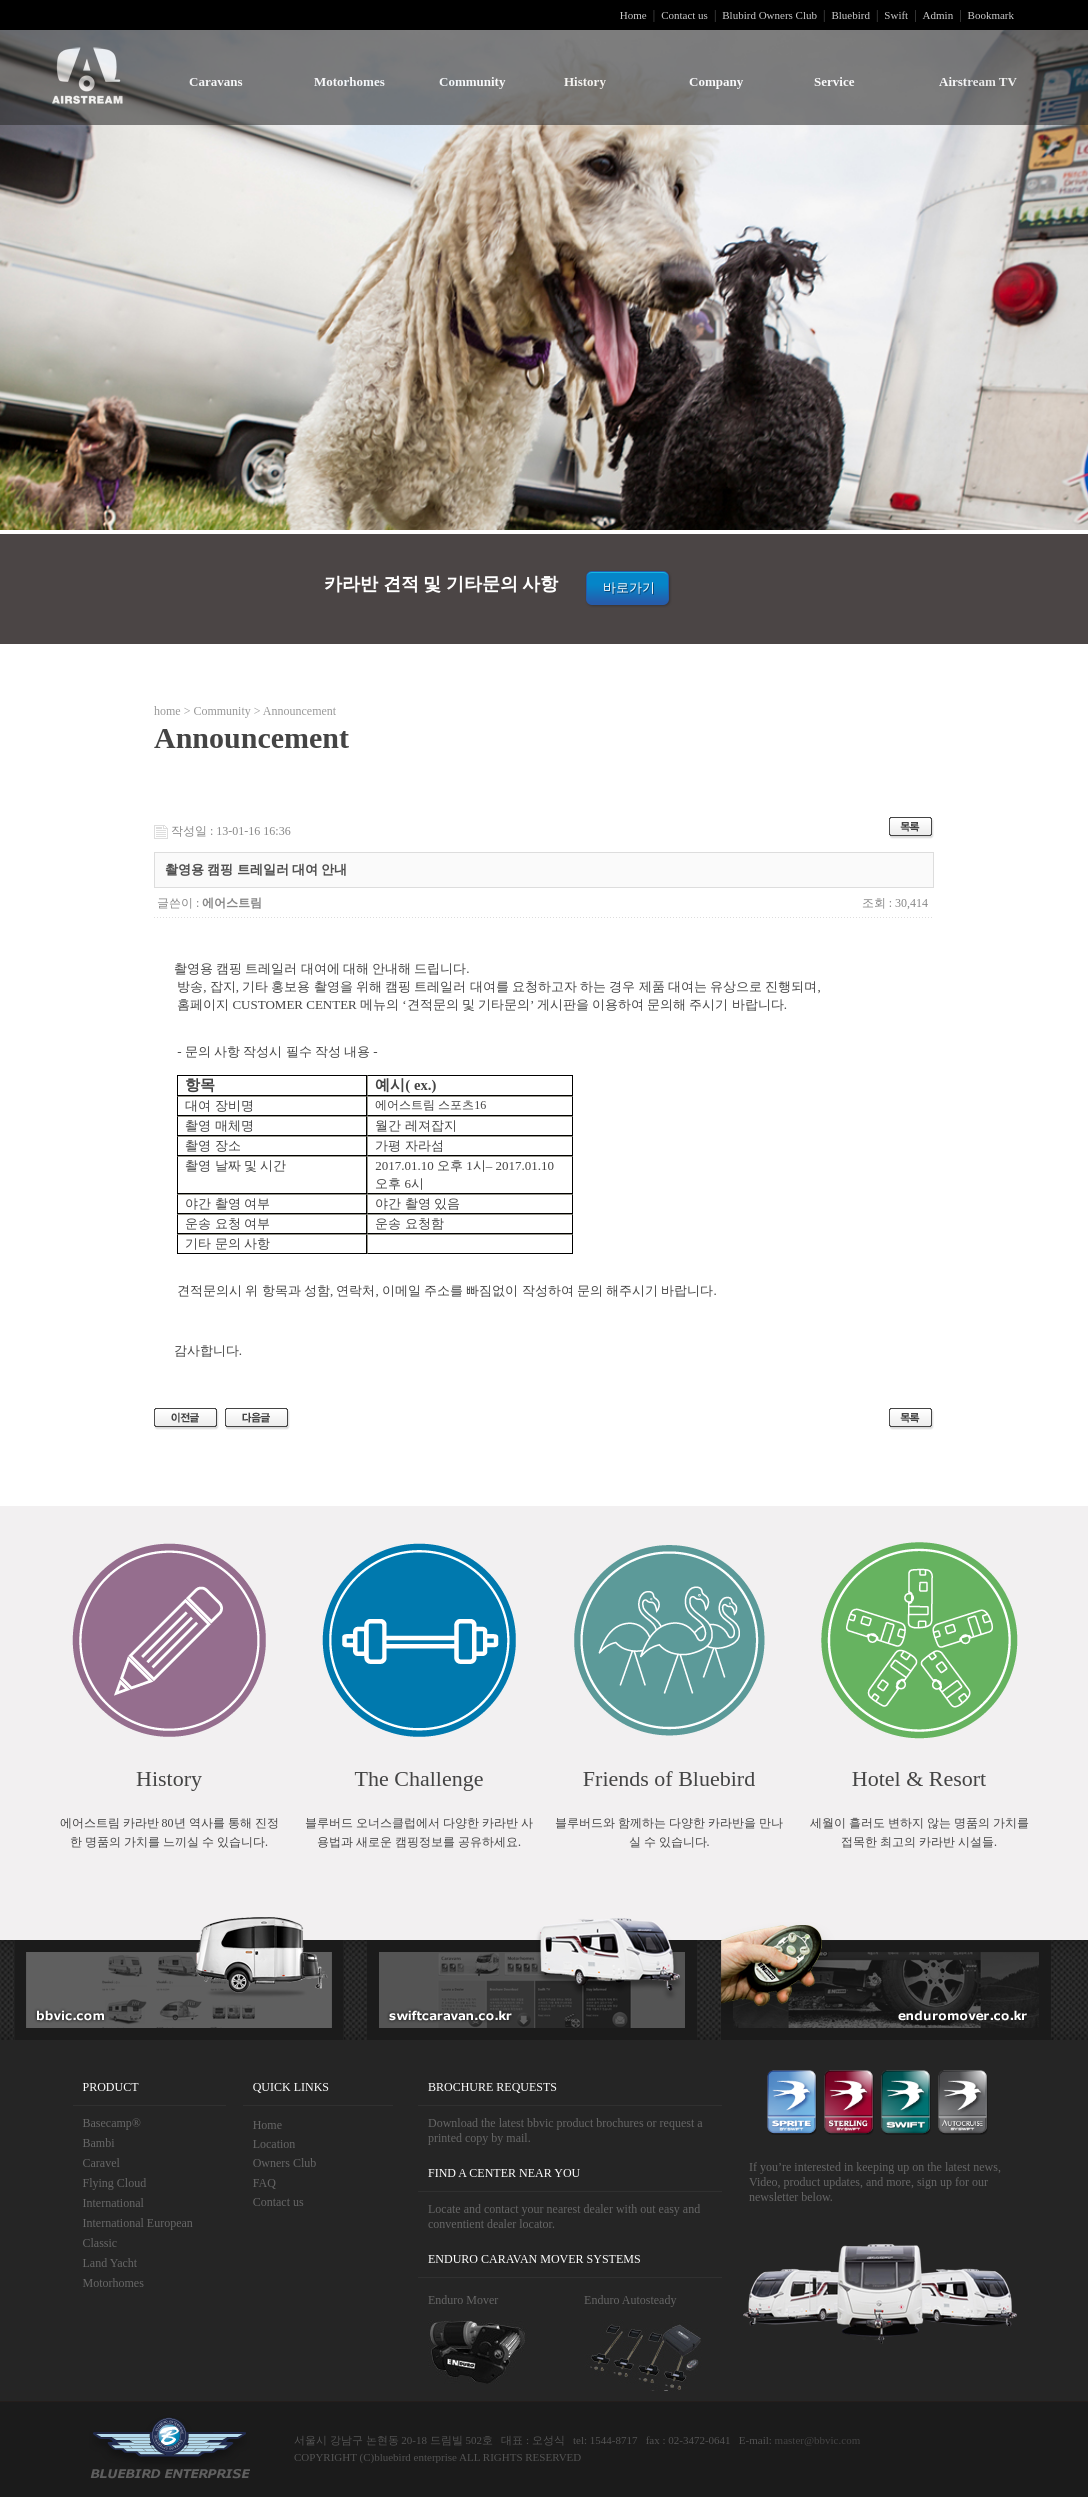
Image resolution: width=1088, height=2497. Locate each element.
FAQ (264, 2183)
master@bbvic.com (818, 2440)
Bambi (99, 2143)
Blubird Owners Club (769, 15)
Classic (100, 2243)
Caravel (101, 2163)
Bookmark (991, 15)
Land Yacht (110, 2263)
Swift (896, 15)
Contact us (684, 15)
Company (716, 81)
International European (138, 2223)
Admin (938, 15)
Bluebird (850, 15)
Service (834, 81)
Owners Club (285, 2163)
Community (472, 81)
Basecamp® (112, 2123)
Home (633, 15)
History (585, 81)
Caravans (215, 81)
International (113, 2203)
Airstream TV (978, 81)
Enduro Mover (463, 2300)
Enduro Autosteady (630, 2300)
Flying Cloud (115, 2183)
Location (274, 2144)
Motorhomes (349, 81)
